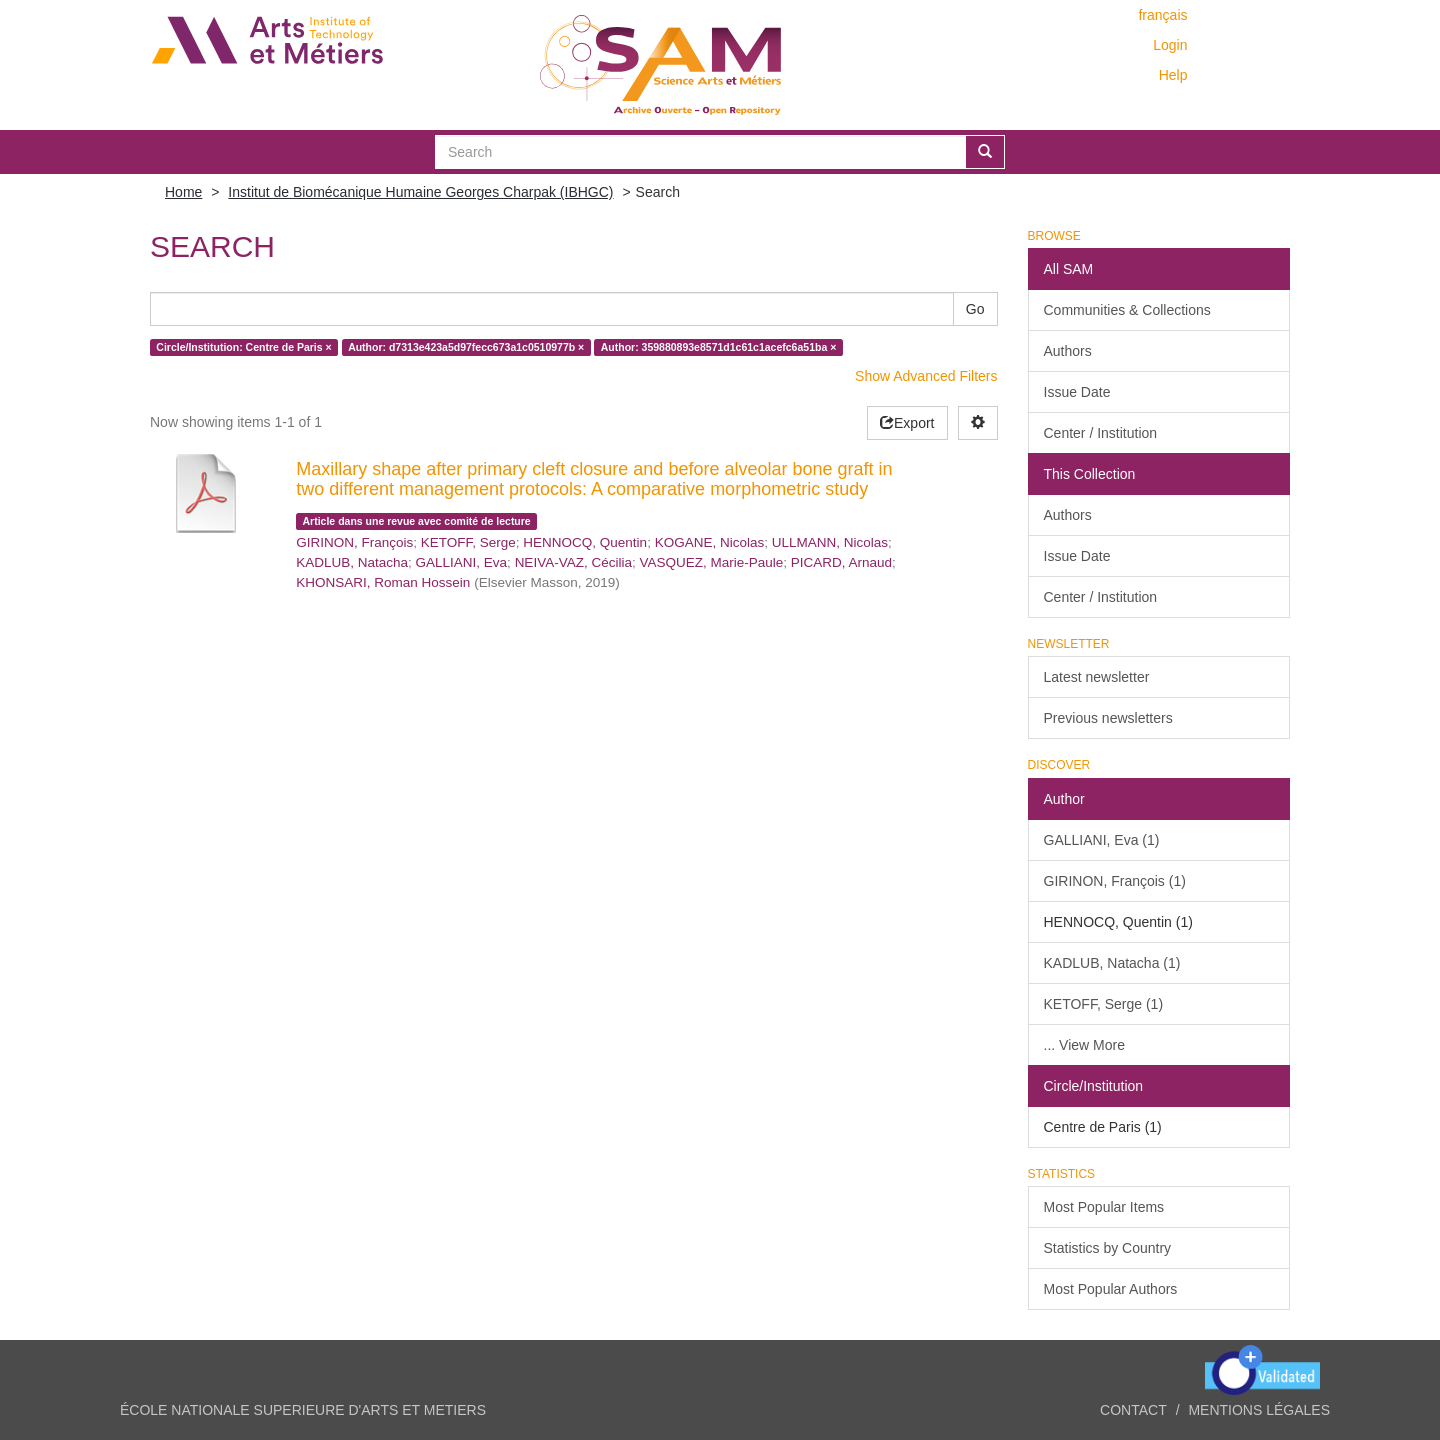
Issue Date (1077, 392)
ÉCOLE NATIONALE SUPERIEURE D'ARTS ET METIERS (303, 1410)
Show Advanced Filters (926, 376)
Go (975, 309)
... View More (1084, 1045)
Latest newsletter (1097, 677)
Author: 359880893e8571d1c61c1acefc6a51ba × (719, 347)
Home (183, 192)
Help (1173, 75)
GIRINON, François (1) (1115, 881)
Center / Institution (1101, 433)
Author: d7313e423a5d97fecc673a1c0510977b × (466, 347)
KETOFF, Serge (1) (1104, 1004)
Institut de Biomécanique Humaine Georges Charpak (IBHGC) (420, 192)
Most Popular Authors (1111, 1289)
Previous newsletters (1108, 718)
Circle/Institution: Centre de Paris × (243, 347)
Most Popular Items (1104, 1207)
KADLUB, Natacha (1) (1112, 963)
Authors (1068, 351)
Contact (1133, 1410)
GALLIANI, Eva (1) (1102, 840)
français (1162, 15)
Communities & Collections (1127, 310)
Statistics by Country (1108, 1248)
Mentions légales (1259, 1410)
